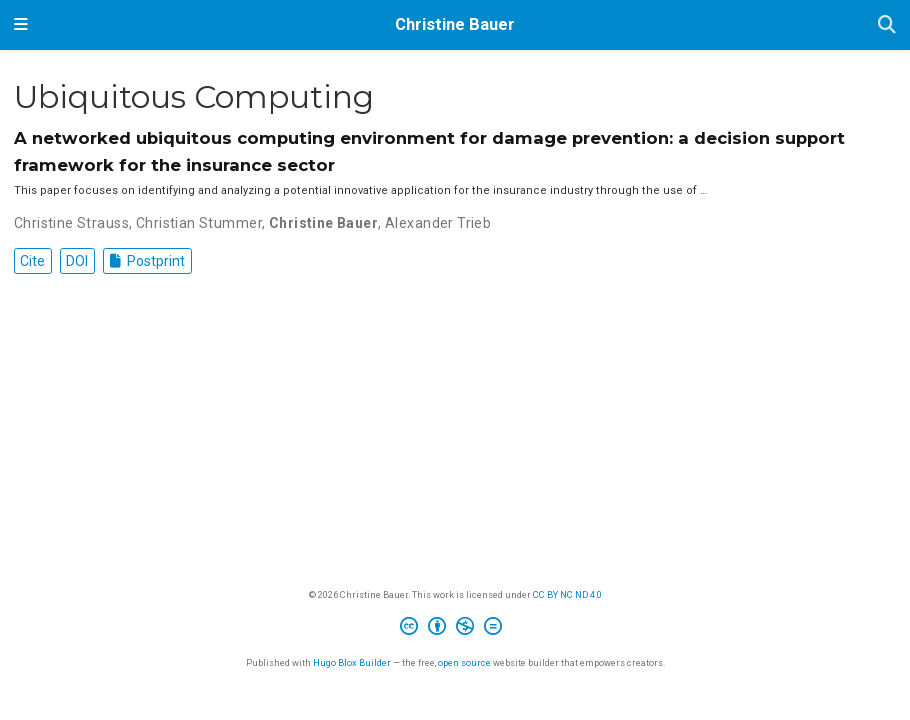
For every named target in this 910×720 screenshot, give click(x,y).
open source (464, 662)
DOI (77, 261)
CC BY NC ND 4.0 (567, 594)
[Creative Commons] (455, 629)
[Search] (887, 25)
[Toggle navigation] (21, 25)
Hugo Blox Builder (352, 662)
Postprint (147, 261)
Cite (32, 261)
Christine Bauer (455, 24)
